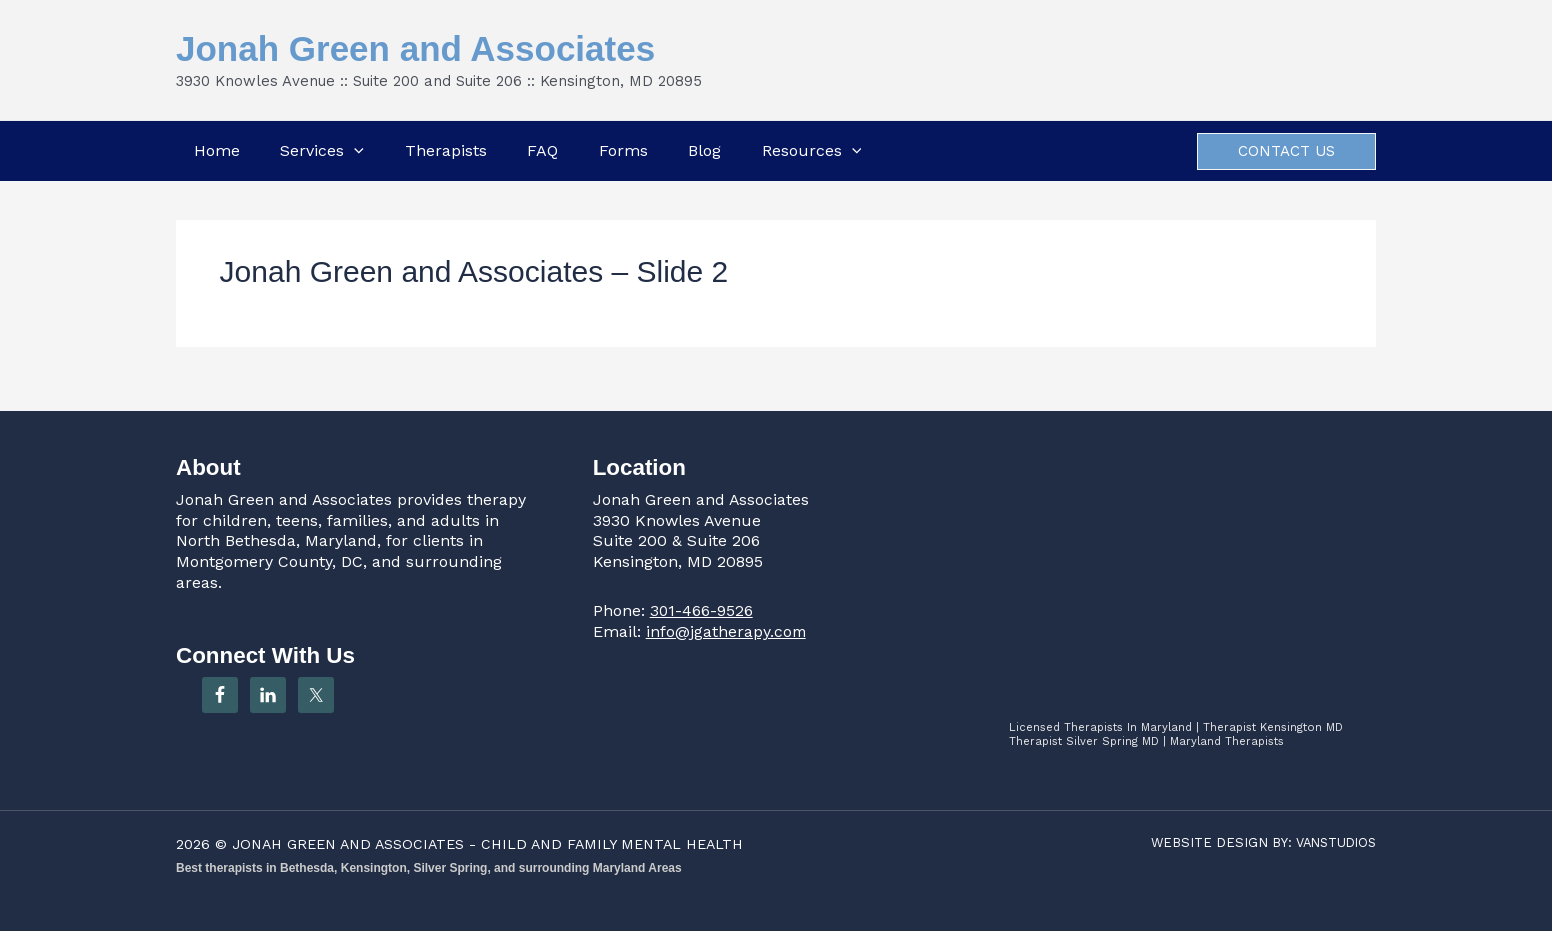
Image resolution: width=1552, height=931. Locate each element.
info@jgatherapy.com (727, 631)
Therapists (445, 150)
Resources (813, 151)
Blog (705, 150)
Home (215, 150)
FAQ (542, 150)
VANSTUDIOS (1333, 842)
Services (321, 151)
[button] (353, 151)
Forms (623, 150)
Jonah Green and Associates (415, 48)
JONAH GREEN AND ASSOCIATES (350, 844)
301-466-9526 (702, 610)
